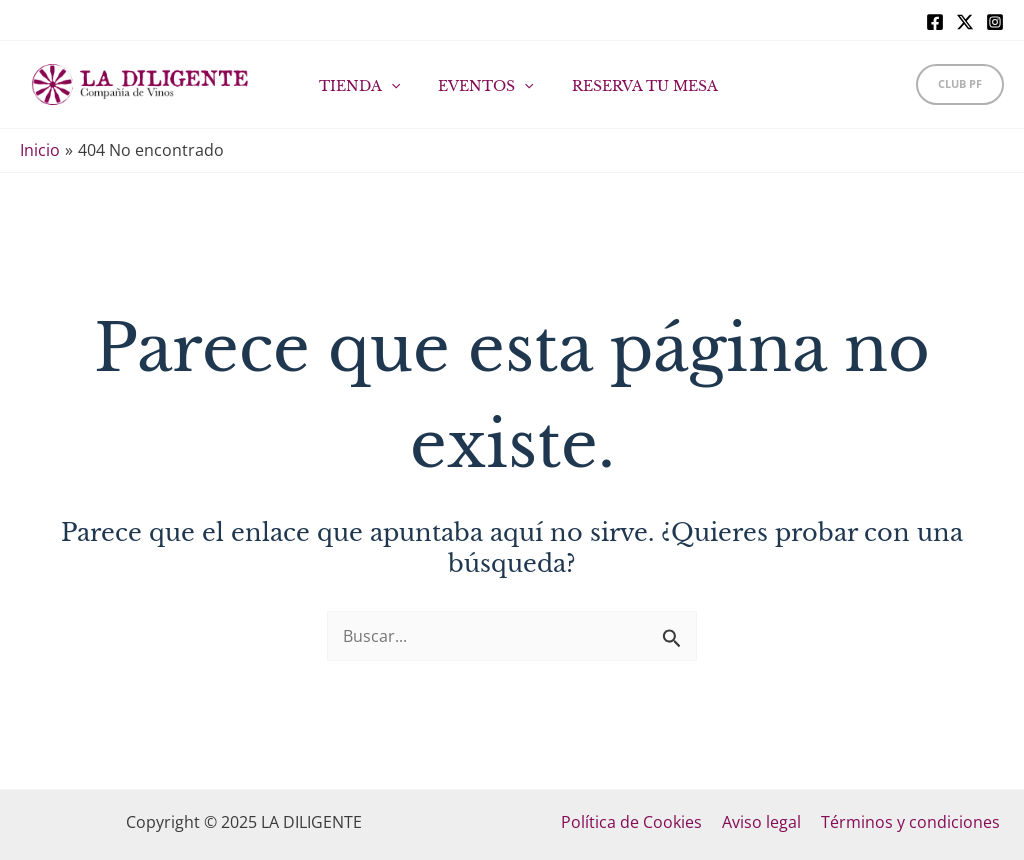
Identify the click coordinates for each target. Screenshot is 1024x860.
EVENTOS (479, 86)
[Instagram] (995, 22)
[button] (960, 84)
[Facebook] (935, 22)
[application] (395, 86)
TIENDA (363, 86)
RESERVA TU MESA (628, 86)
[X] (965, 22)
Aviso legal (761, 822)
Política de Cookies (635, 822)
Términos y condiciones (906, 822)
